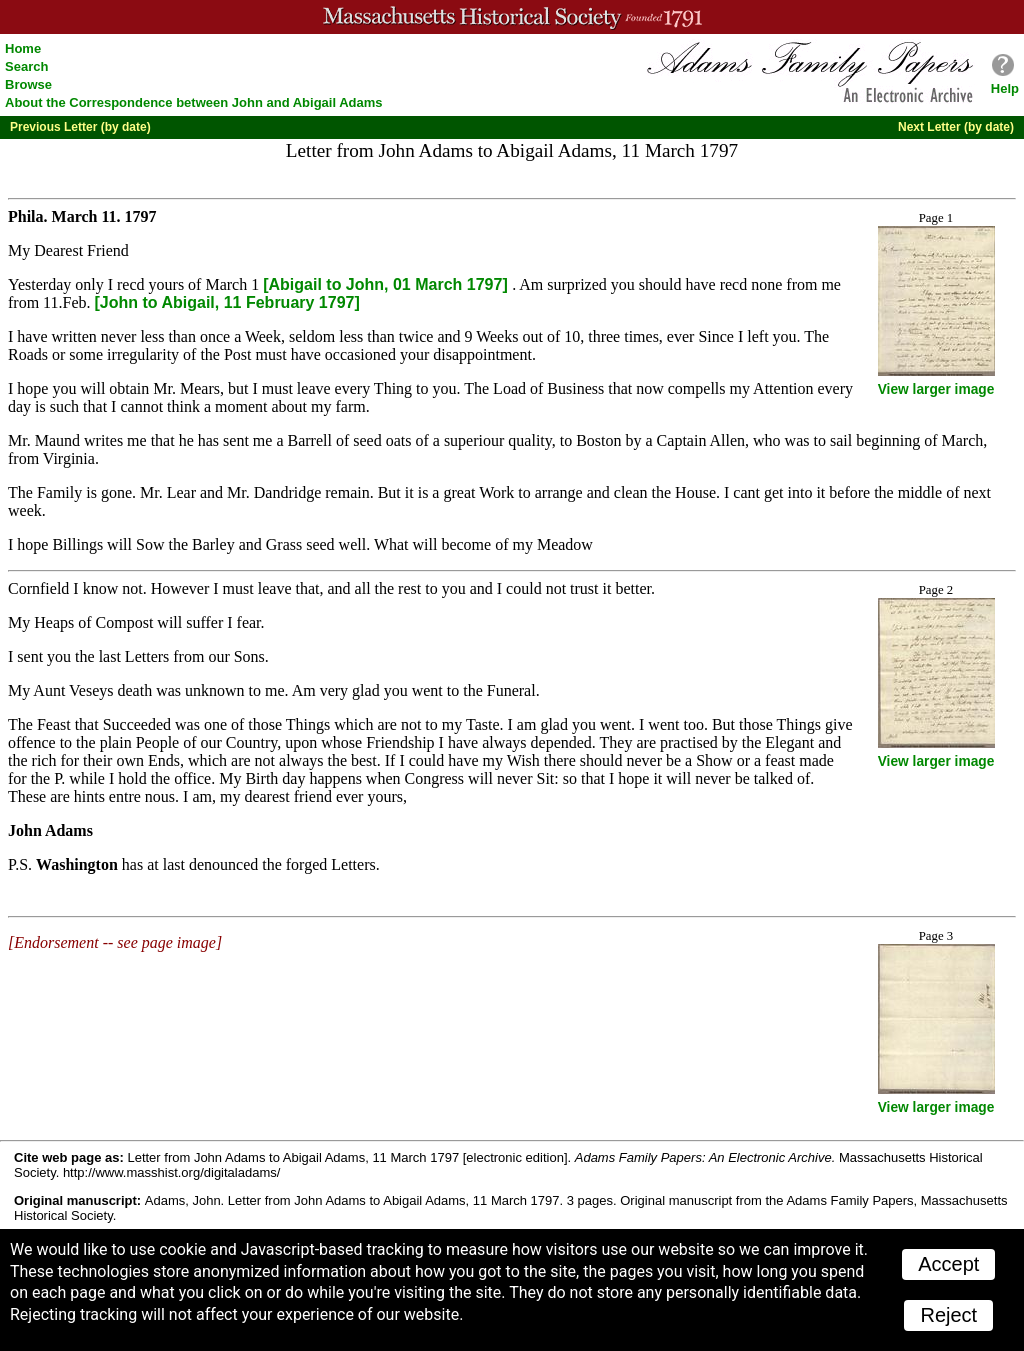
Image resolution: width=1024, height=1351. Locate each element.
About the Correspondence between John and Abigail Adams (194, 102)
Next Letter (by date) (956, 127)
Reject (948, 1315)
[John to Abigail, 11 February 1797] (227, 302)
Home (23, 48)
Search (26, 66)
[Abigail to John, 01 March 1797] (387, 284)
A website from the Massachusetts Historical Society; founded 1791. (512, 17)
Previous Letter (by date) (80, 127)
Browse (28, 84)
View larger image (936, 389)
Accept (948, 1264)
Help (1005, 88)
